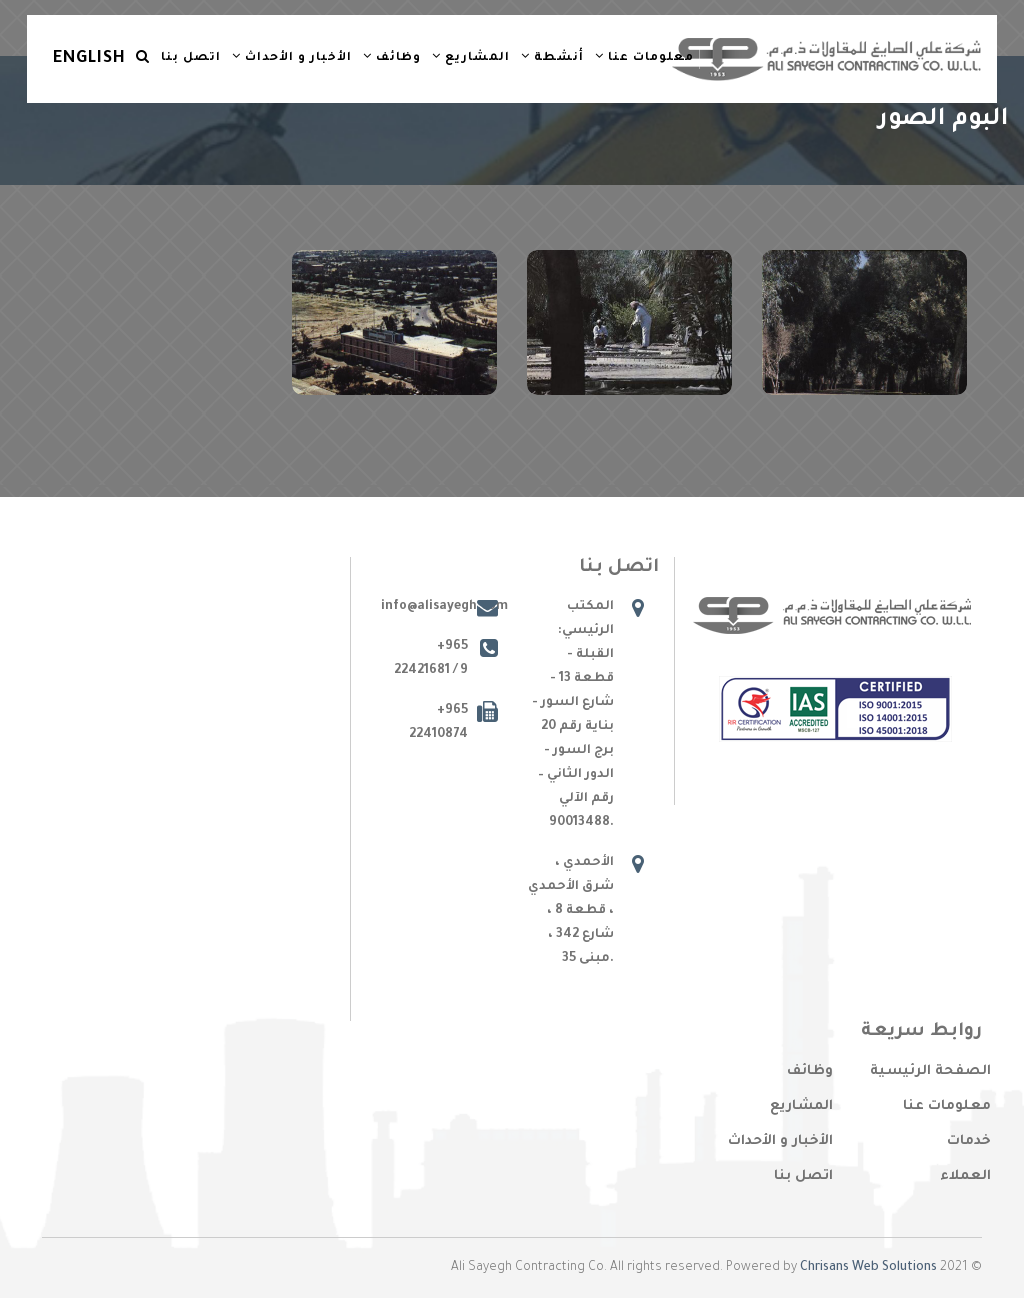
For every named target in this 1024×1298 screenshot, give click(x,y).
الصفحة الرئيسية (930, 1071)
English (89, 59)
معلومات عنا (644, 57)
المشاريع (471, 57)
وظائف (392, 57)
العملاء (965, 1176)
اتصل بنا (191, 58)
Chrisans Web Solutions (868, 1268)
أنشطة (552, 57)
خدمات (969, 1141)
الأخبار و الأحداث (292, 57)
